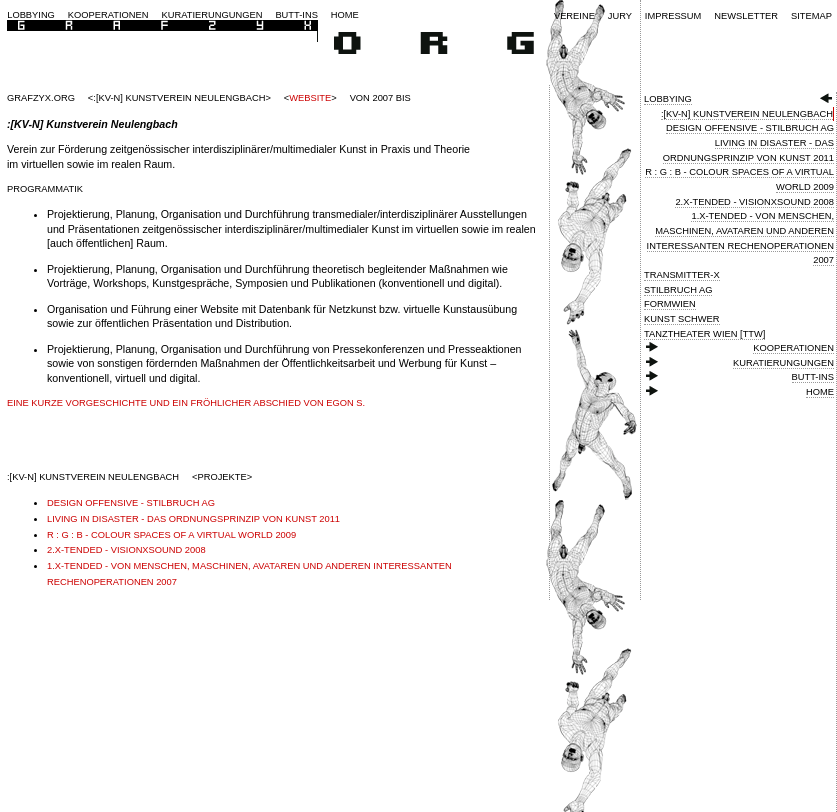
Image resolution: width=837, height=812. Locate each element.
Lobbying (31, 15)
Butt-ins (296, 15)
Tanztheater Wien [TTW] (704, 334)
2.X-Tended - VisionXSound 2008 (754, 202)
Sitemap (811, 16)
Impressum (673, 16)
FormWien (670, 304)
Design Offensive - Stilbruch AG (750, 128)
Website (310, 98)
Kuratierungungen (212, 15)
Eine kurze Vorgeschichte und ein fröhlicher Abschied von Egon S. (186, 403)
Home (345, 15)
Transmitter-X (682, 275)
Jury (620, 16)
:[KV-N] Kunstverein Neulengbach (747, 114)
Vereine (574, 16)
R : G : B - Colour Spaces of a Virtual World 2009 (171, 535)
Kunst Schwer (682, 319)
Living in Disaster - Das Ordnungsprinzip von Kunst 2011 (193, 519)
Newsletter (746, 16)
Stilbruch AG (678, 290)
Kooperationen (108, 15)
